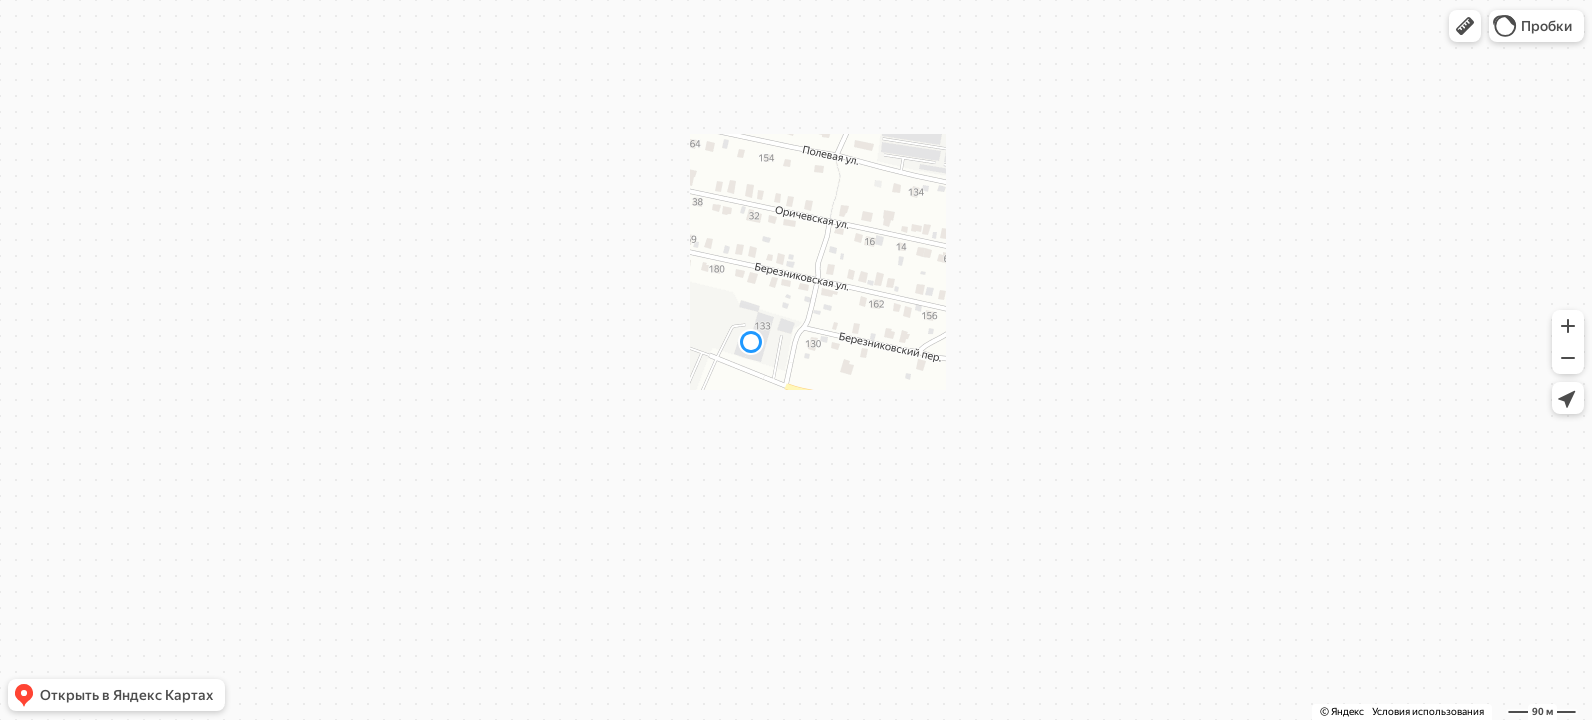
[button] (1465, 26)
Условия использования (1428, 711)
